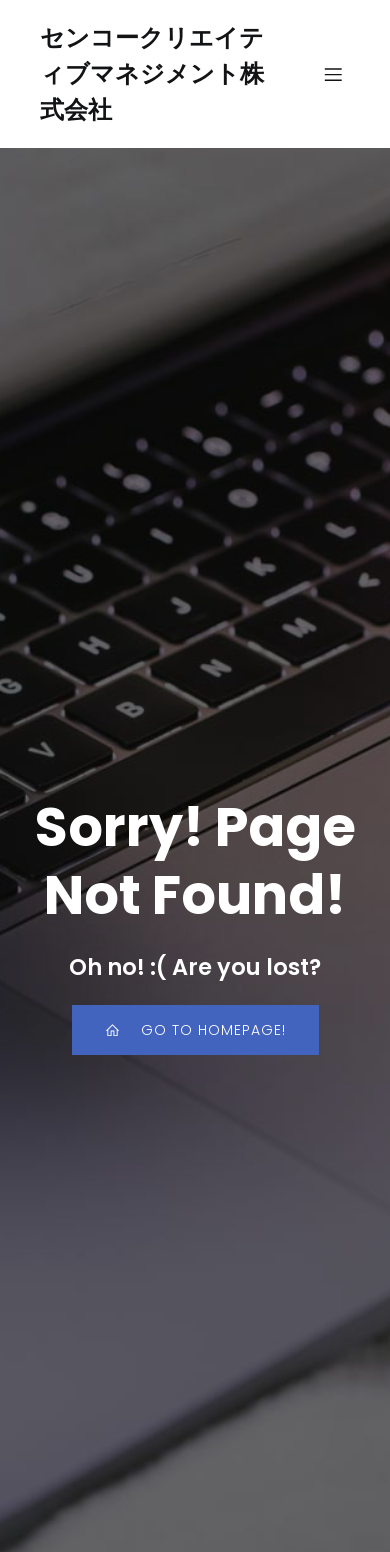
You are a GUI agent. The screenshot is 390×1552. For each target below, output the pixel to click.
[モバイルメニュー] (333, 74)
